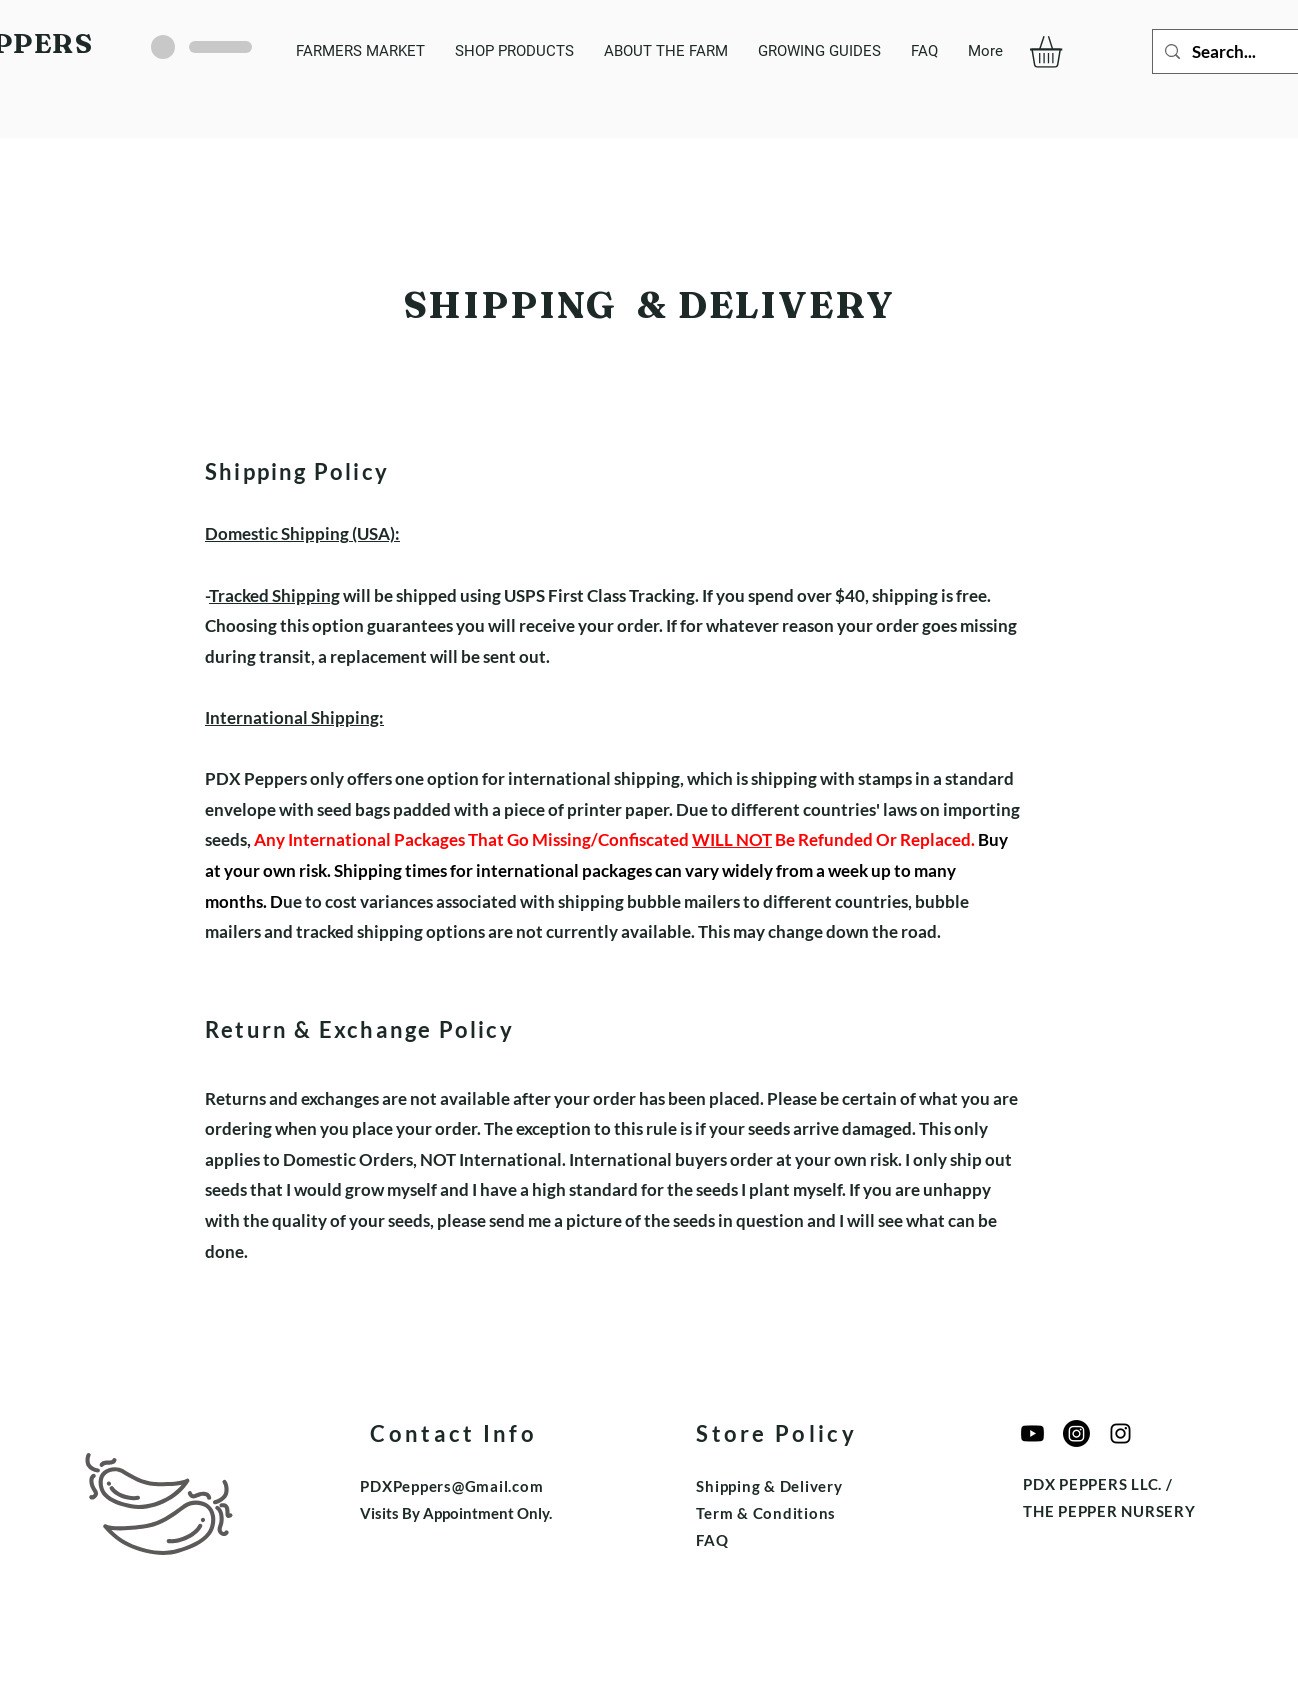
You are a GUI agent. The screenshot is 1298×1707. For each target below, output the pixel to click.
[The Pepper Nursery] (1076, 1433)
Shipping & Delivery (769, 1486)
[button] (1064, 52)
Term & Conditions (766, 1513)
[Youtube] (1032, 1433)
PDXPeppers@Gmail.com (451, 1486)
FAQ (712, 1540)
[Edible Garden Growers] (1120, 1433)
